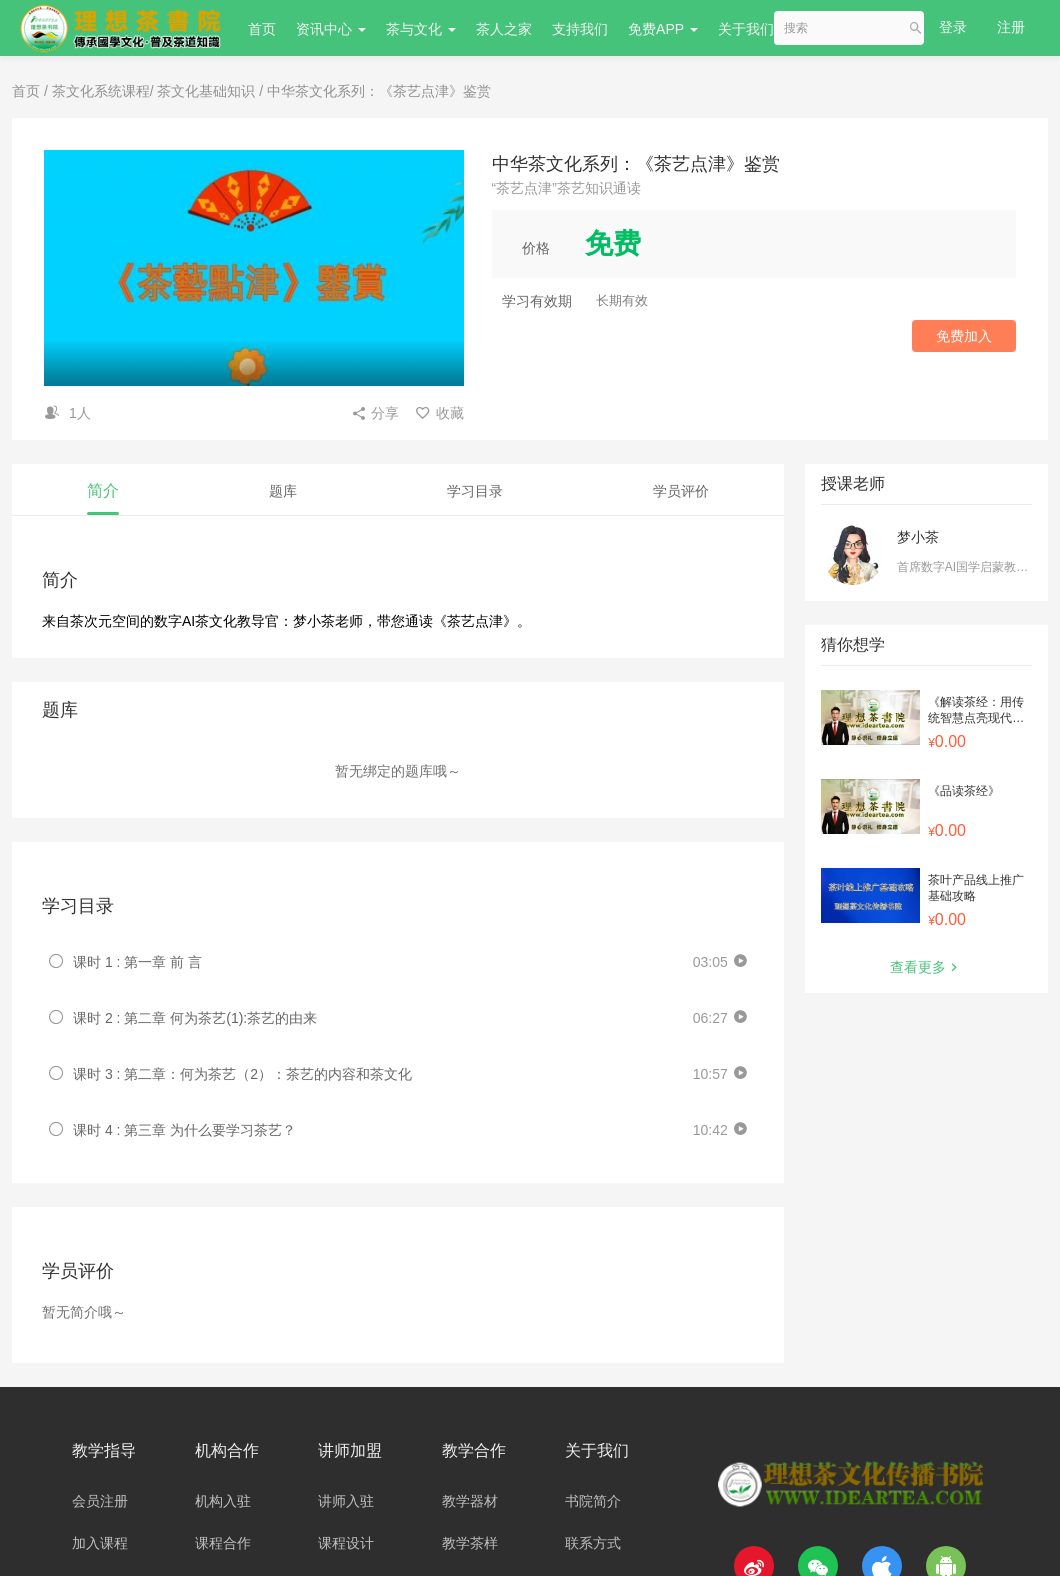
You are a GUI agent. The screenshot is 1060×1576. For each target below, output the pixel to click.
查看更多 (926, 967)
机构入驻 (223, 1501)
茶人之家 (504, 29)
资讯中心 (331, 29)
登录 (953, 27)
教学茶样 (470, 1543)
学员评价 (681, 491)
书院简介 (593, 1501)
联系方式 (593, 1543)
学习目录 (475, 491)
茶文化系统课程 (101, 91)
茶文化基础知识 (206, 91)
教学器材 (470, 1501)
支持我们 (580, 29)
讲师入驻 (346, 1501)
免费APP (663, 29)
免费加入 (964, 336)
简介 (103, 490)
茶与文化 (421, 29)
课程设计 (346, 1543)
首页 (262, 29)
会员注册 (100, 1501)
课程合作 (223, 1543)
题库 (283, 491)
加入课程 (100, 1543)
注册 (1011, 27)
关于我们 (753, 29)
